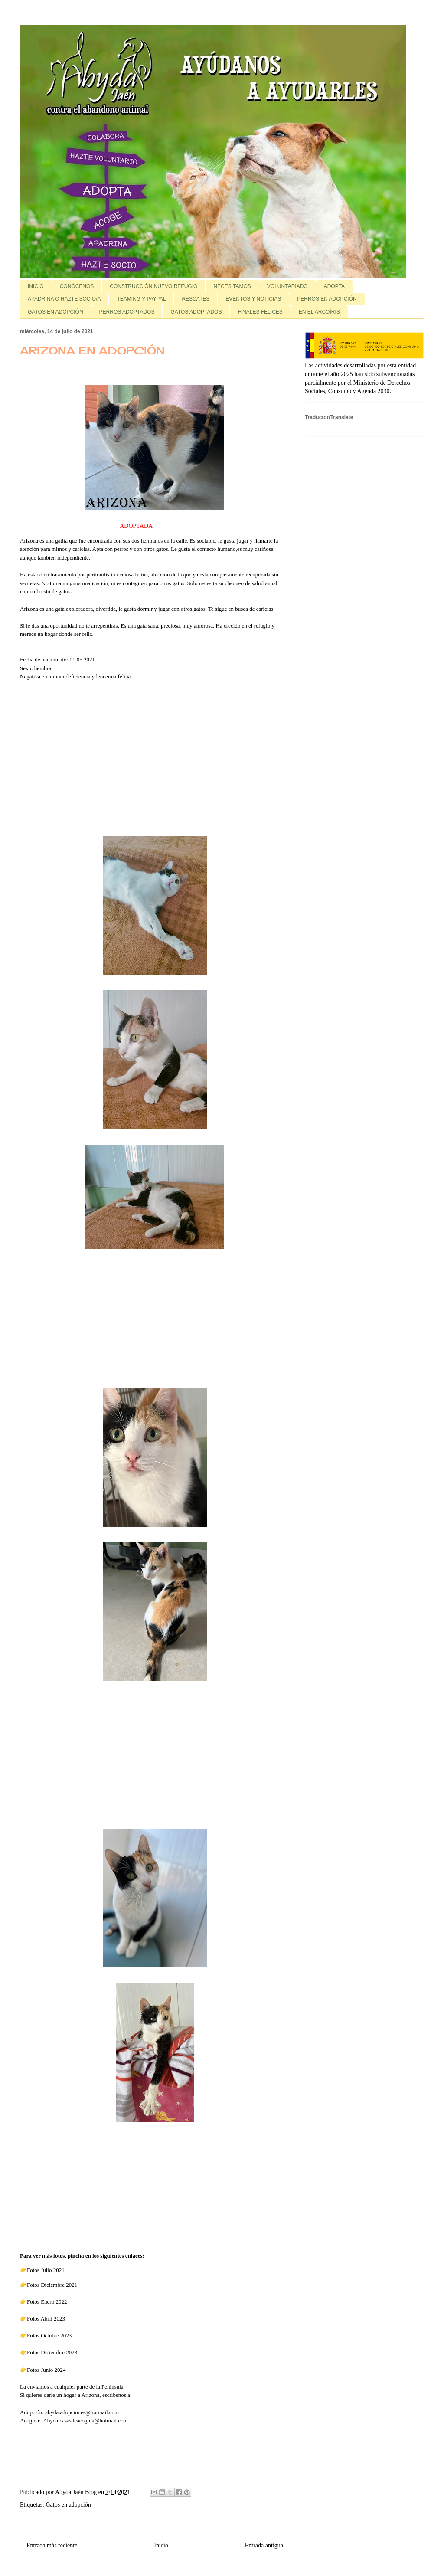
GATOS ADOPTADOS (196, 312)
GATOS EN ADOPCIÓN (55, 312)
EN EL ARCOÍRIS (319, 312)
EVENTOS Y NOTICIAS (253, 299)
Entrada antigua (264, 2545)
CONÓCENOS (77, 286)
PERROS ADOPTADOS (127, 312)
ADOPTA (334, 286)
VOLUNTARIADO (287, 286)
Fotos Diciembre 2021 (52, 2284)
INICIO (36, 286)
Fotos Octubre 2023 (49, 2335)
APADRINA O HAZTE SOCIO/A (64, 299)
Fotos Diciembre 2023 (53, 2352)
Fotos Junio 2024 (46, 2370)
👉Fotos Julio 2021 (42, 2270)
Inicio (161, 2545)
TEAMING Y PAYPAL (141, 299)
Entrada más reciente (51, 2545)
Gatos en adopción (68, 2504)
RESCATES (195, 299)
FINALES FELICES (260, 312)
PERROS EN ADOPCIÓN (326, 299)
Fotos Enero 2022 (47, 2301)
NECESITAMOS (232, 286)
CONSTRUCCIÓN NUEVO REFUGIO (153, 286)
